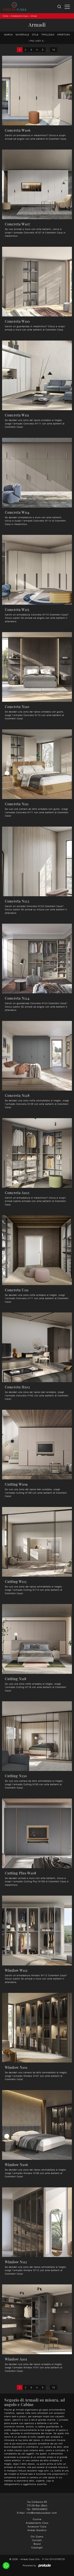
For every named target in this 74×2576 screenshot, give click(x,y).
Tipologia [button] (47, 34)
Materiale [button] (22, 34)
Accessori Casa (37, 2526)
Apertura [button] (63, 34)
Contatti (37, 2540)
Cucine (37, 2519)
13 (53, 49)
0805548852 (40, 2509)
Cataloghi (37, 2547)
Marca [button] (8, 34)
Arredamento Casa (19, 16)
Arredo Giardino (37, 2530)
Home (5, 16)
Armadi (34, 16)
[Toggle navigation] (67, 6)
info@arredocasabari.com (41, 2512)
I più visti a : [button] (37, 40)
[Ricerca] (59, 7)
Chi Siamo (37, 2536)
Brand (37, 2543)
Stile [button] (35, 34)
